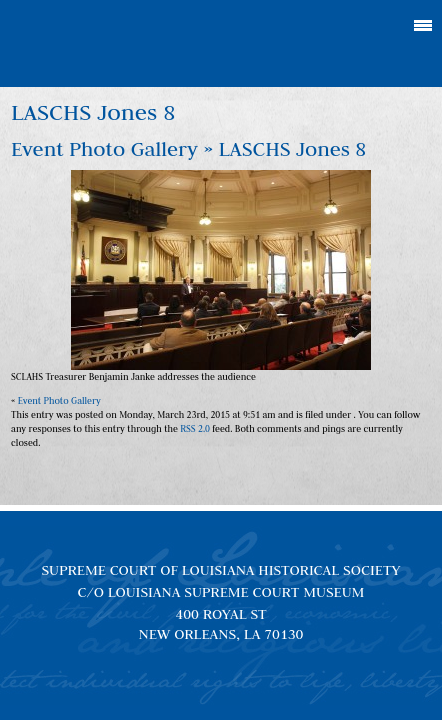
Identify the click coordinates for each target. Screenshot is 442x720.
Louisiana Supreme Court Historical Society (221, 44)
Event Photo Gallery (104, 149)
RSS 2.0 (195, 428)
